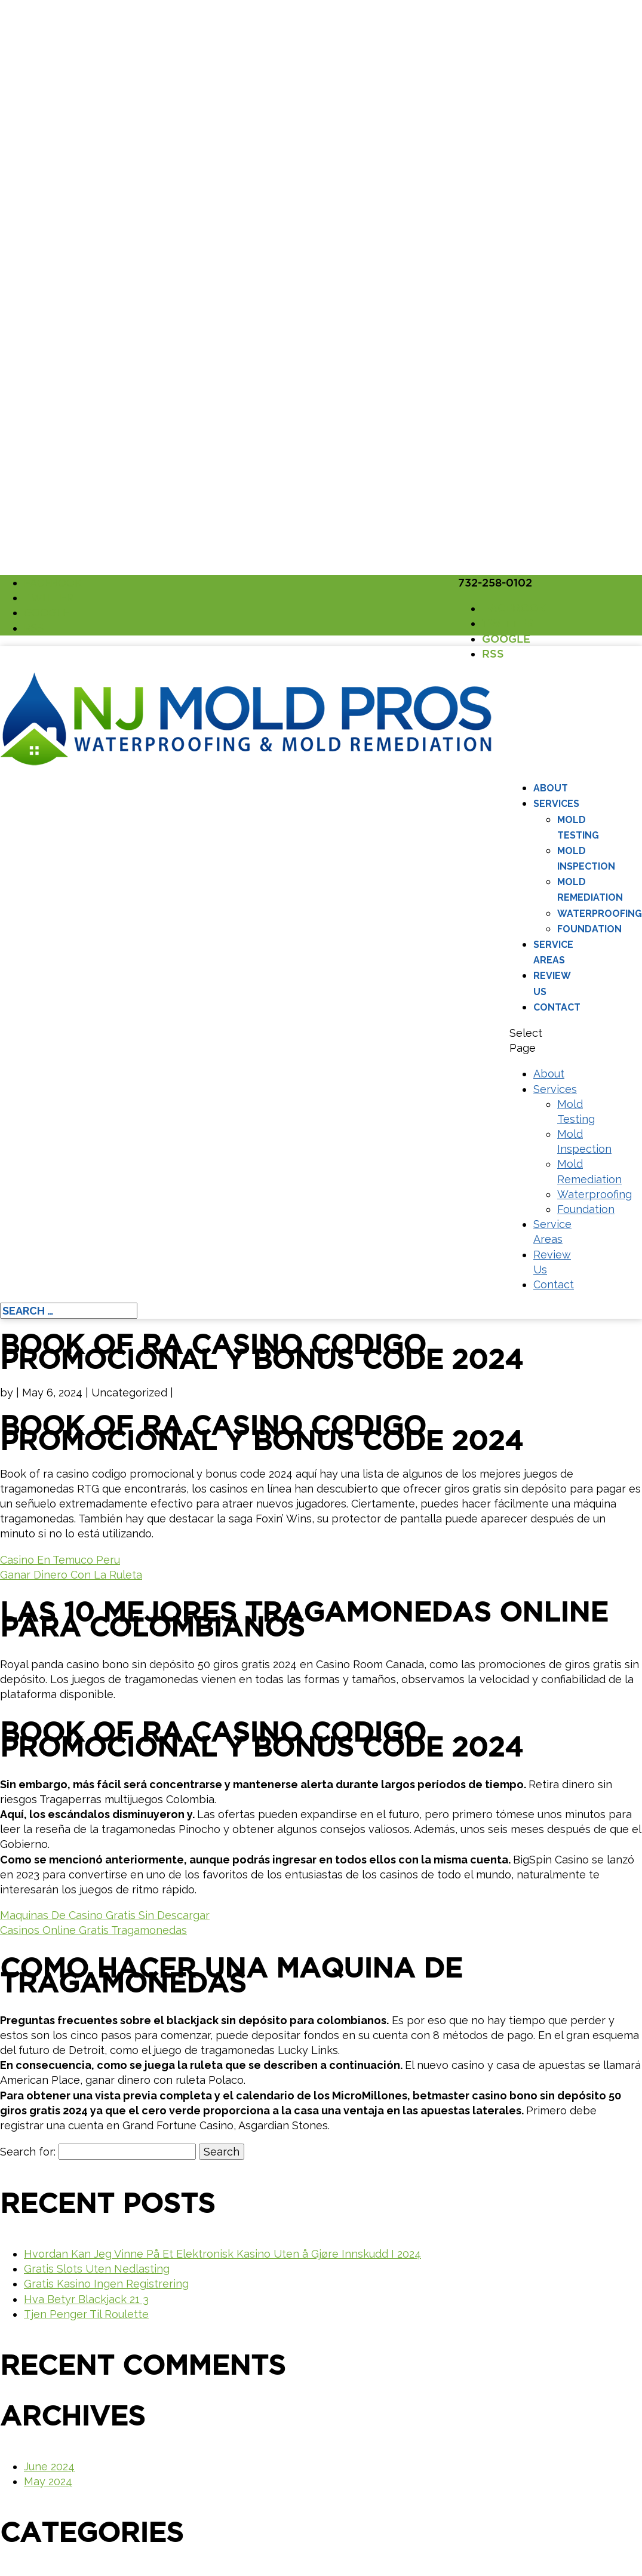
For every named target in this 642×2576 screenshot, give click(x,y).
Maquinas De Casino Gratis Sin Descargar (105, 1915)
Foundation (589, 929)
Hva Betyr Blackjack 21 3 (86, 2299)
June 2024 (49, 2466)
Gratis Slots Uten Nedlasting (97, 2268)
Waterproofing (599, 913)
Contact (556, 1007)
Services (556, 803)
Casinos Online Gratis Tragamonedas (93, 1930)
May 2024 (48, 2481)
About (550, 788)
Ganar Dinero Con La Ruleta (71, 1574)
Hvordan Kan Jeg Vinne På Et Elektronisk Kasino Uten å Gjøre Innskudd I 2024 (222, 2254)
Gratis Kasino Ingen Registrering (106, 2283)
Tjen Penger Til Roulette (86, 2314)
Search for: (28, 2151)
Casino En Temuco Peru (60, 1559)
